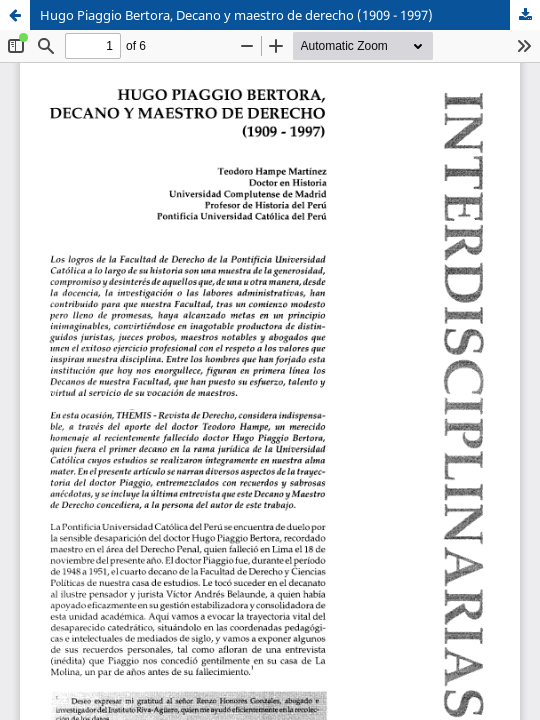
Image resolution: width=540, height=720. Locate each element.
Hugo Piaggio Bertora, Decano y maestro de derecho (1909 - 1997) (236, 15)
